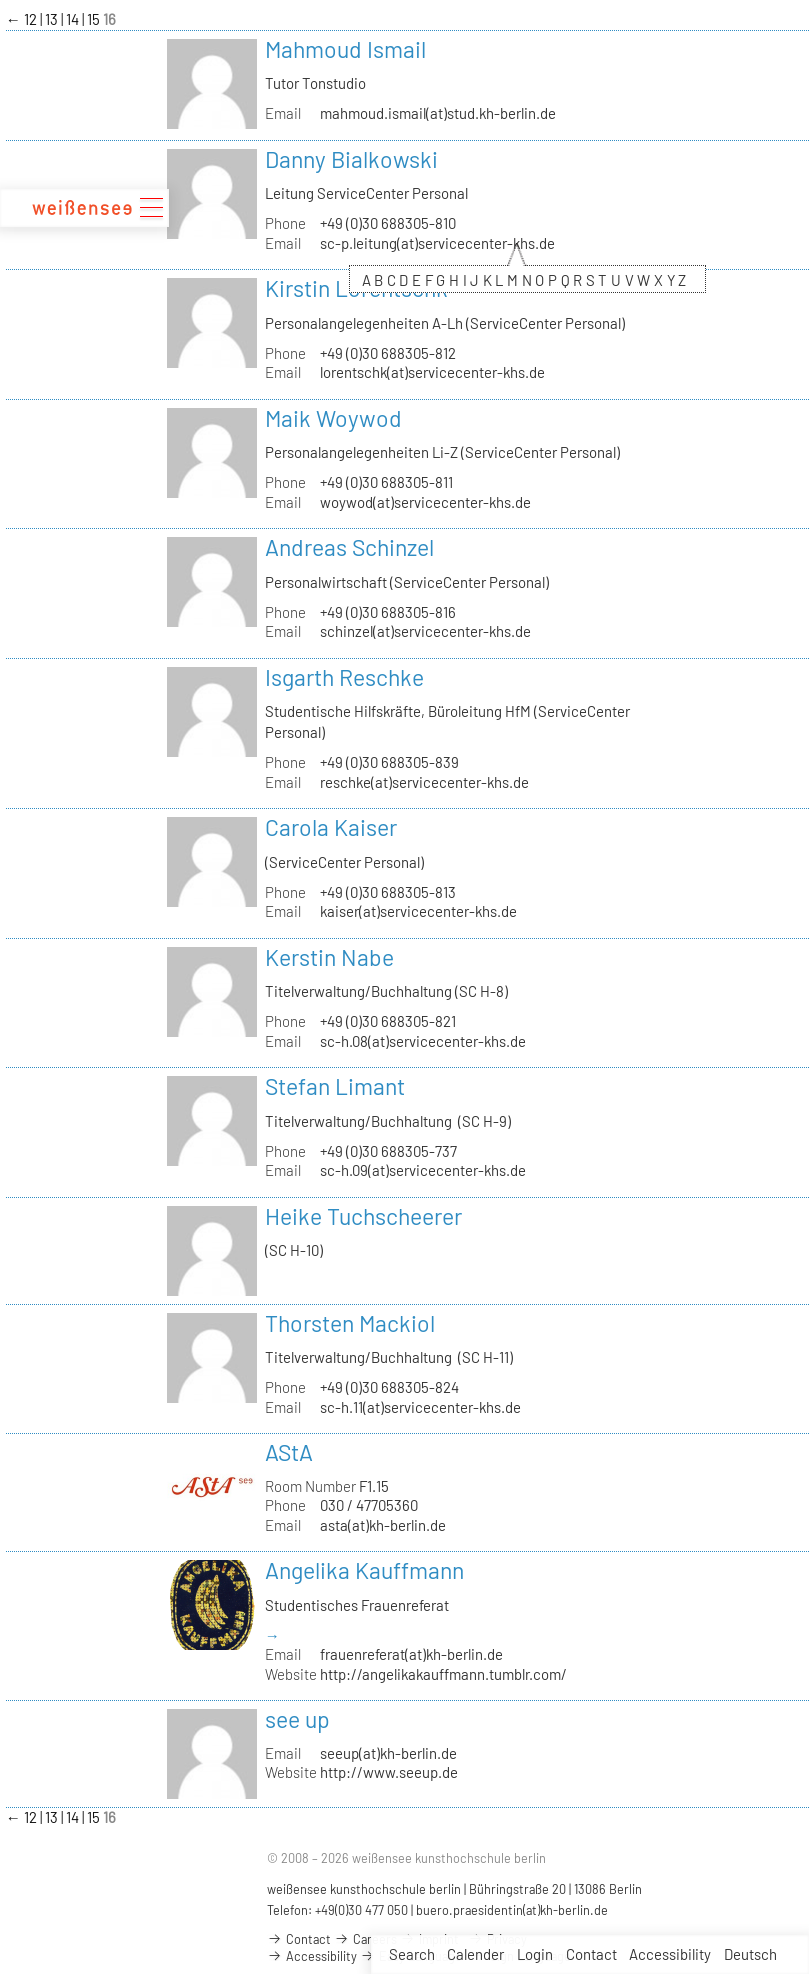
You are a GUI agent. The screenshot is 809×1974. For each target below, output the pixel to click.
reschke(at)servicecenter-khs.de (424, 782)
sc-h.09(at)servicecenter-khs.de (423, 1170)
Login (535, 1954)
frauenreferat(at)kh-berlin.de (411, 1654)
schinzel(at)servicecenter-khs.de (425, 631)
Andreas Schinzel (349, 547)
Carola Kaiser (331, 827)
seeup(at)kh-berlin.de (388, 1753)
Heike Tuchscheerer (363, 1216)
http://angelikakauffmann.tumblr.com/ (443, 1674)
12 (32, 19)
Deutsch (750, 1954)
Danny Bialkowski (351, 159)
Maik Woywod (333, 418)
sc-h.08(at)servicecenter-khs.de (423, 1041)
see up (297, 1719)
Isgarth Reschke (344, 677)
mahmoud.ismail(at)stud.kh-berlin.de (438, 113)
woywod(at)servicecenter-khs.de (425, 502)
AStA (289, 1452)
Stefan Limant (335, 1086)
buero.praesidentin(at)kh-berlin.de (512, 1910)
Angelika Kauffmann (364, 1570)
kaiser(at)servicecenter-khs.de (418, 911)
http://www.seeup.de (389, 1772)
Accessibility (670, 1954)
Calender (475, 1954)
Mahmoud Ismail (345, 49)
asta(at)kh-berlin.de (383, 1525)
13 (53, 19)
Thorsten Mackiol (350, 1323)
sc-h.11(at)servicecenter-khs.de (420, 1407)
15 (95, 19)
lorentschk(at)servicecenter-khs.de (432, 372)
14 (74, 19)
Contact (591, 1954)
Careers (365, 1939)
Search (412, 1954)
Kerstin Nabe (329, 957)
